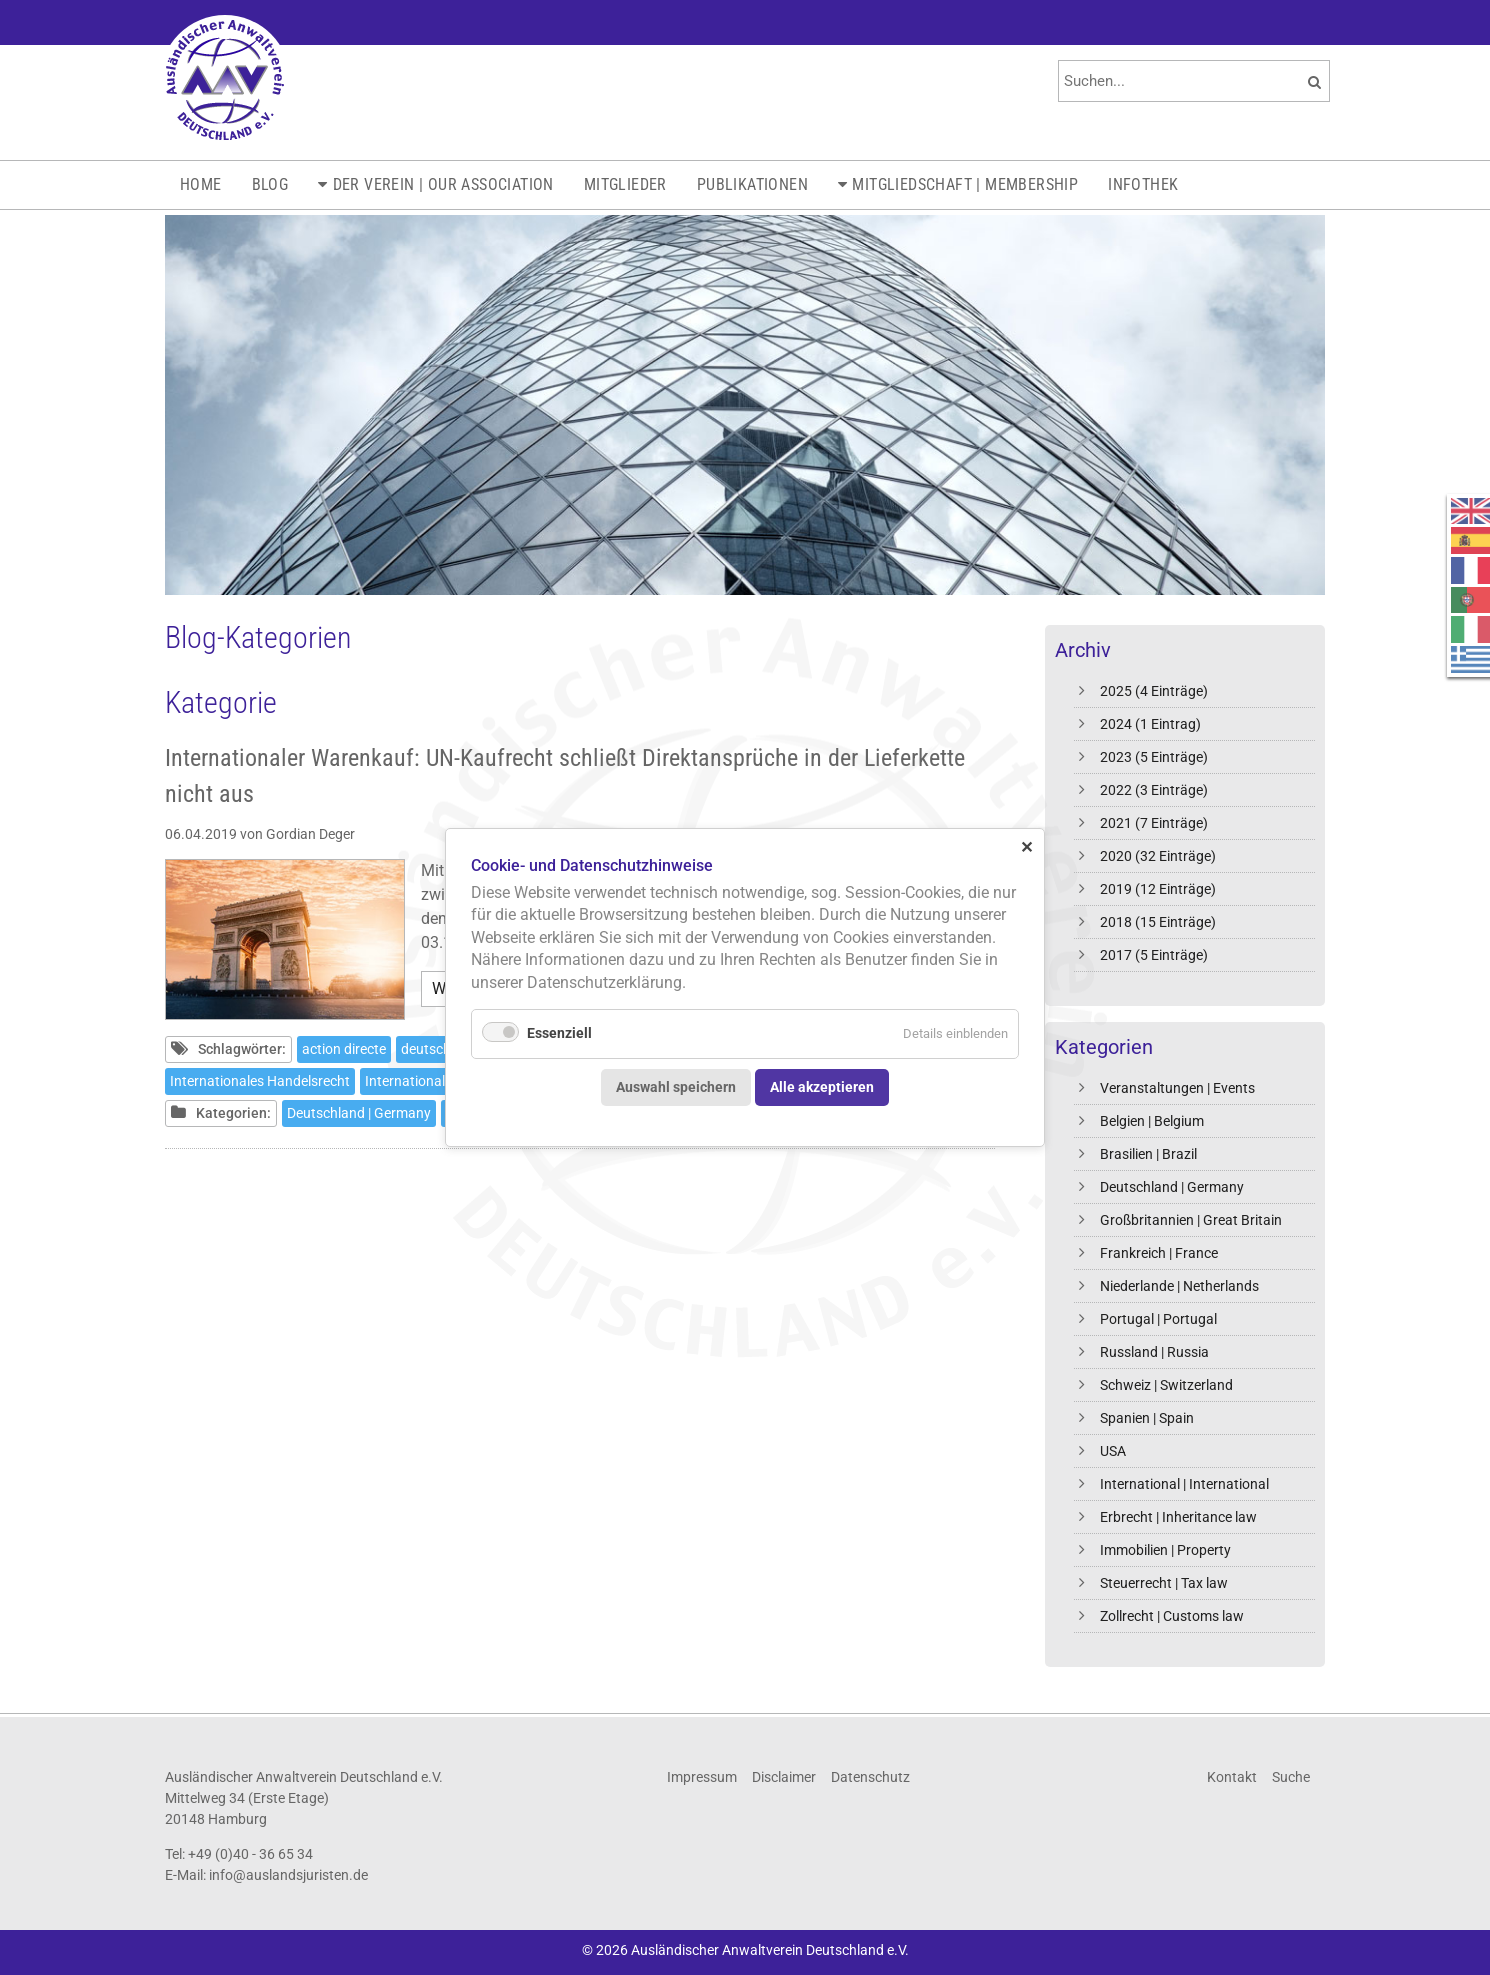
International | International (1184, 1484)
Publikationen (752, 184)
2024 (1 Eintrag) (1150, 724)
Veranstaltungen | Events (1177, 1088)
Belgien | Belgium (1152, 1121)
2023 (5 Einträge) (1154, 757)
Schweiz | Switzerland (1166, 1385)
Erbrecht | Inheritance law (1178, 1517)
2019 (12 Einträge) (1158, 889)
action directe (344, 1049)
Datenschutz (870, 1777)
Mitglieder (625, 184)
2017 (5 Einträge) (1154, 955)
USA (1113, 1451)
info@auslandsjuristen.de (288, 1875)
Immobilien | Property (1165, 1550)
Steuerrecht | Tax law (1164, 1583)
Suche (1291, 1777)
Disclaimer (784, 1777)
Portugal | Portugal (1158, 1319)
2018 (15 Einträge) (1158, 922)
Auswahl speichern (676, 1086)
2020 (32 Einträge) (1158, 856)
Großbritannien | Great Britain (1191, 1220)
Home (201, 184)
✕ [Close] (1026, 846)
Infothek (1143, 184)
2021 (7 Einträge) (1154, 823)
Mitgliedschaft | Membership (965, 184)
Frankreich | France (1159, 1253)
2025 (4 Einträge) (1154, 691)
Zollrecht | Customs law (1172, 1616)
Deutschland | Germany (1172, 1187)
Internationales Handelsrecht (260, 1081)
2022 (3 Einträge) (1154, 790)
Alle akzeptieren (822, 1086)
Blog (270, 184)
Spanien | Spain (1147, 1418)
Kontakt (1232, 1777)
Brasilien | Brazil (1148, 1154)
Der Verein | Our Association (443, 184)
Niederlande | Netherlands (1179, 1286)
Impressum (702, 1777)
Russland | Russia (1154, 1352)
